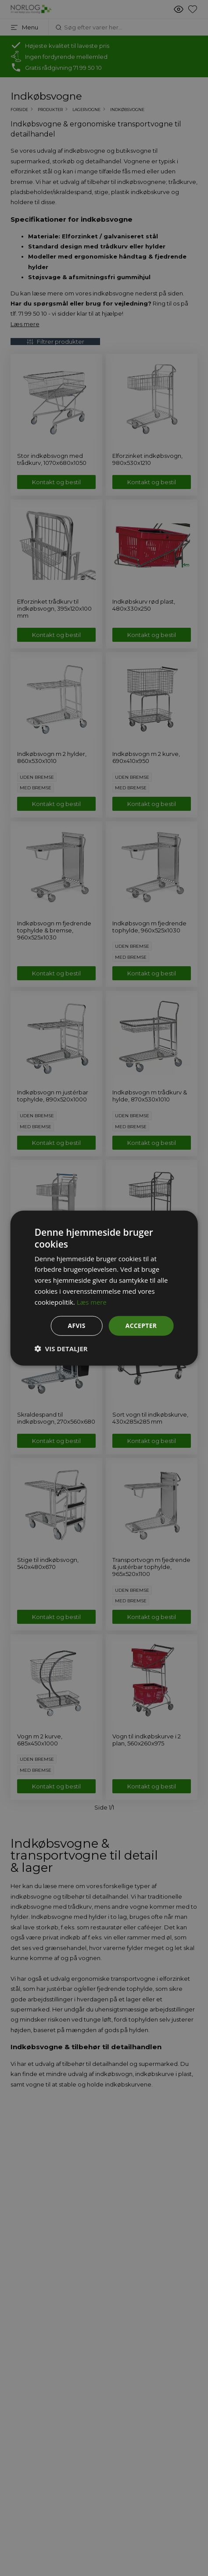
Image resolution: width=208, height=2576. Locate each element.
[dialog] (104, 1288)
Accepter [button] (141, 1325)
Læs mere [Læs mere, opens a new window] (92, 1301)
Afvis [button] (76, 1325)
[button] (61, 1349)
